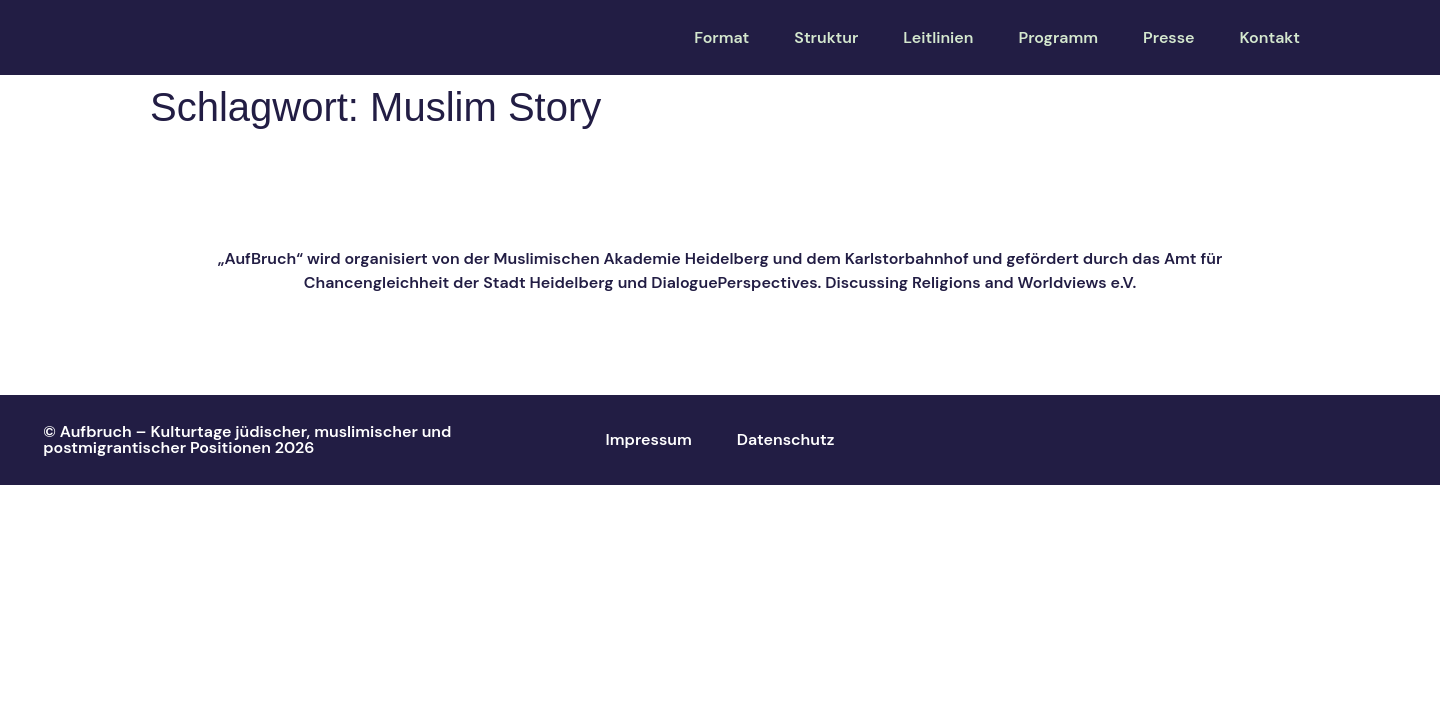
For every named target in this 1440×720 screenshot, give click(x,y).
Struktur (826, 37)
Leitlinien (938, 37)
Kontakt (1270, 37)
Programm (1058, 37)
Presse (1169, 37)
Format (721, 37)
